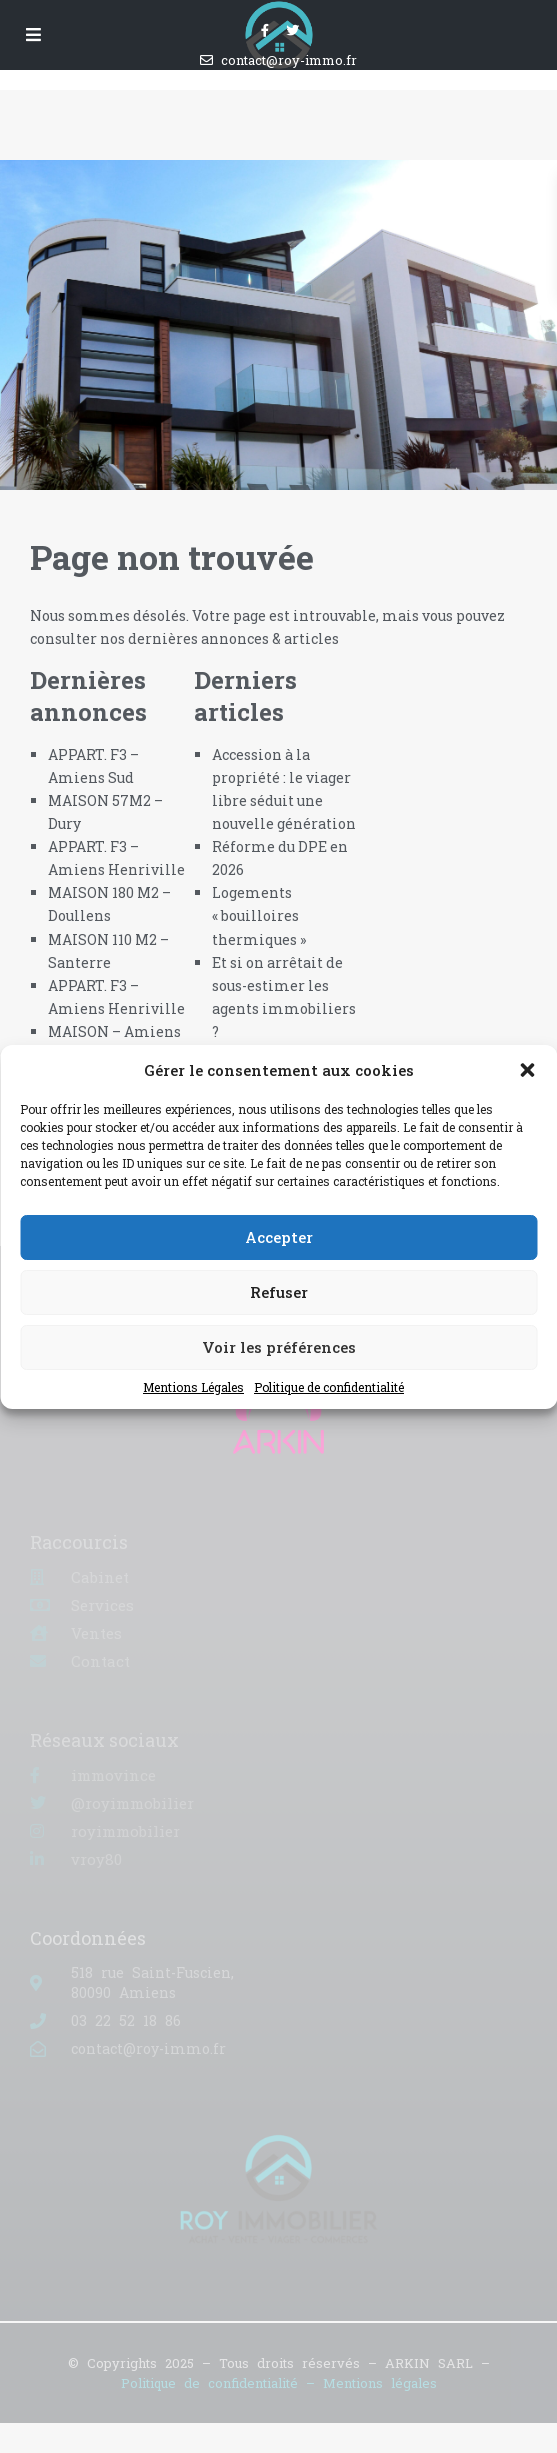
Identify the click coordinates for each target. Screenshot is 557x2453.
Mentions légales (380, 2383)
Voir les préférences (279, 1347)
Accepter (279, 1237)
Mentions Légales (193, 1387)
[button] (527, 1070)
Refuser (279, 1292)
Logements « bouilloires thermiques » (259, 915)
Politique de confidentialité (329, 1387)
